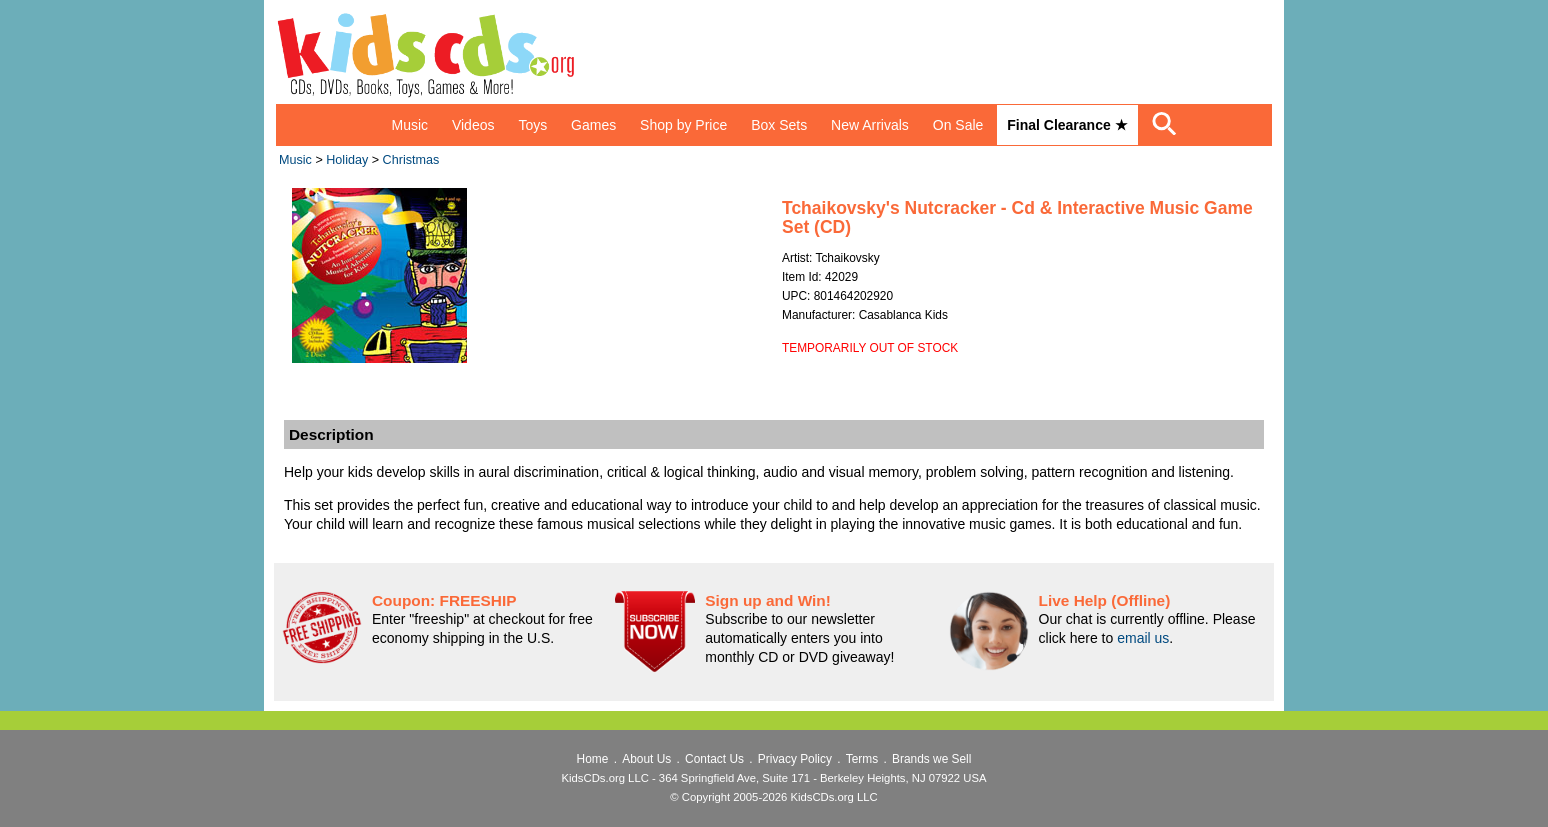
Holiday (347, 160)
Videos (473, 125)
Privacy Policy (795, 759)
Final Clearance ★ (1067, 125)
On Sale (958, 125)
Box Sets (779, 125)
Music (409, 125)
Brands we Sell (931, 759)
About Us (646, 759)
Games (593, 125)
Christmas (411, 160)
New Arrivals (870, 125)
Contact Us (714, 759)
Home (593, 759)
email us (1143, 638)
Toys (532, 125)
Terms (862, 759)
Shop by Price (683, 125)
